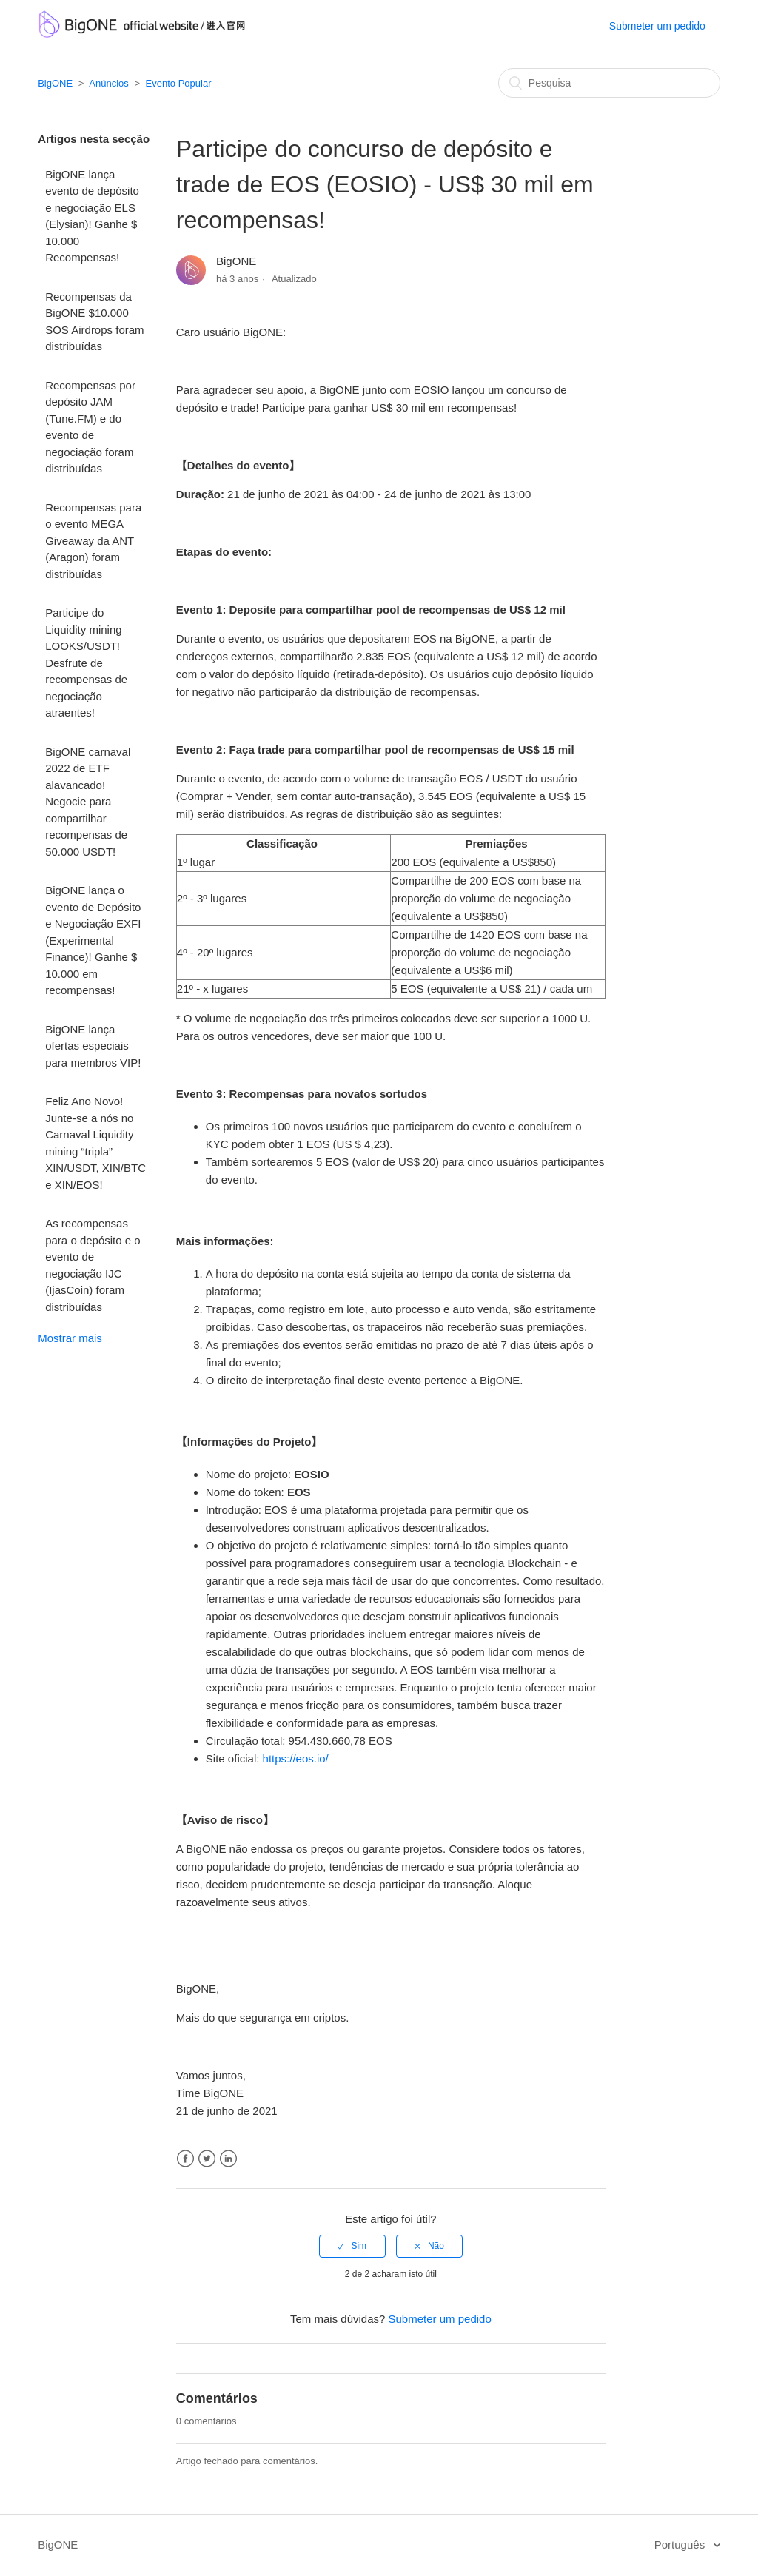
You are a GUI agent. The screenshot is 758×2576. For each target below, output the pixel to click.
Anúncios (108, 83)
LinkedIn (228, 2159)
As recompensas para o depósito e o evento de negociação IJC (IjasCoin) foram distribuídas (92, 1265)
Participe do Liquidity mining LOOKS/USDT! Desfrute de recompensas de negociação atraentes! (86, 662)
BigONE (55, 83)
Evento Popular (179, 83)
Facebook (185, 2159)
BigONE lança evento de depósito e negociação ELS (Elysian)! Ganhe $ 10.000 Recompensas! (92, 216)
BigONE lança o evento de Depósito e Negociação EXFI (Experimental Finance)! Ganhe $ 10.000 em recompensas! (93, 940)
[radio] (352, 2246)
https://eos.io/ (296, 1758)
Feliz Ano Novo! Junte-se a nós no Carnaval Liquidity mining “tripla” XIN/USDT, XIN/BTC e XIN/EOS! (95, 1143)
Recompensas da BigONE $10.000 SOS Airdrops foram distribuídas (94, 321)
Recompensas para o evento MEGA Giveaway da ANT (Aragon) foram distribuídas (93, 540)
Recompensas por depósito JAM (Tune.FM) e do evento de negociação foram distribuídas (90, 427)
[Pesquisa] (609, 83)
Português (681, 2544)
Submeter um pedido (657, 26)
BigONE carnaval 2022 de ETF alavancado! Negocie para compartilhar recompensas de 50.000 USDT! (87, 801)
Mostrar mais (70, 1338)
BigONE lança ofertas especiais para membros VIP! (93, 1046)
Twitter (207, 2159)
